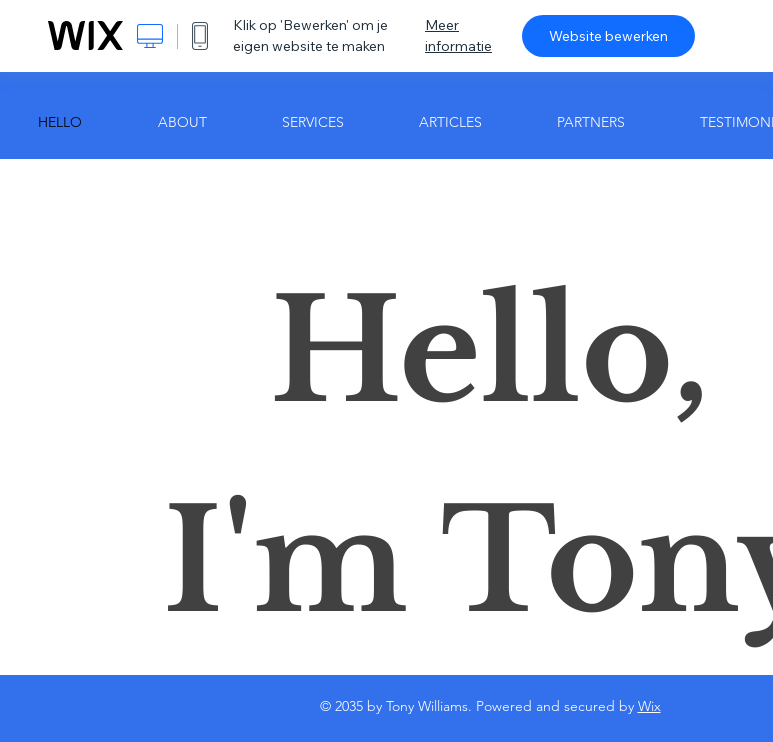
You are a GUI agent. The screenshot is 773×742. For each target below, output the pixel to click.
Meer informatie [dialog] (458, 35)
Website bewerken (608, 36)
